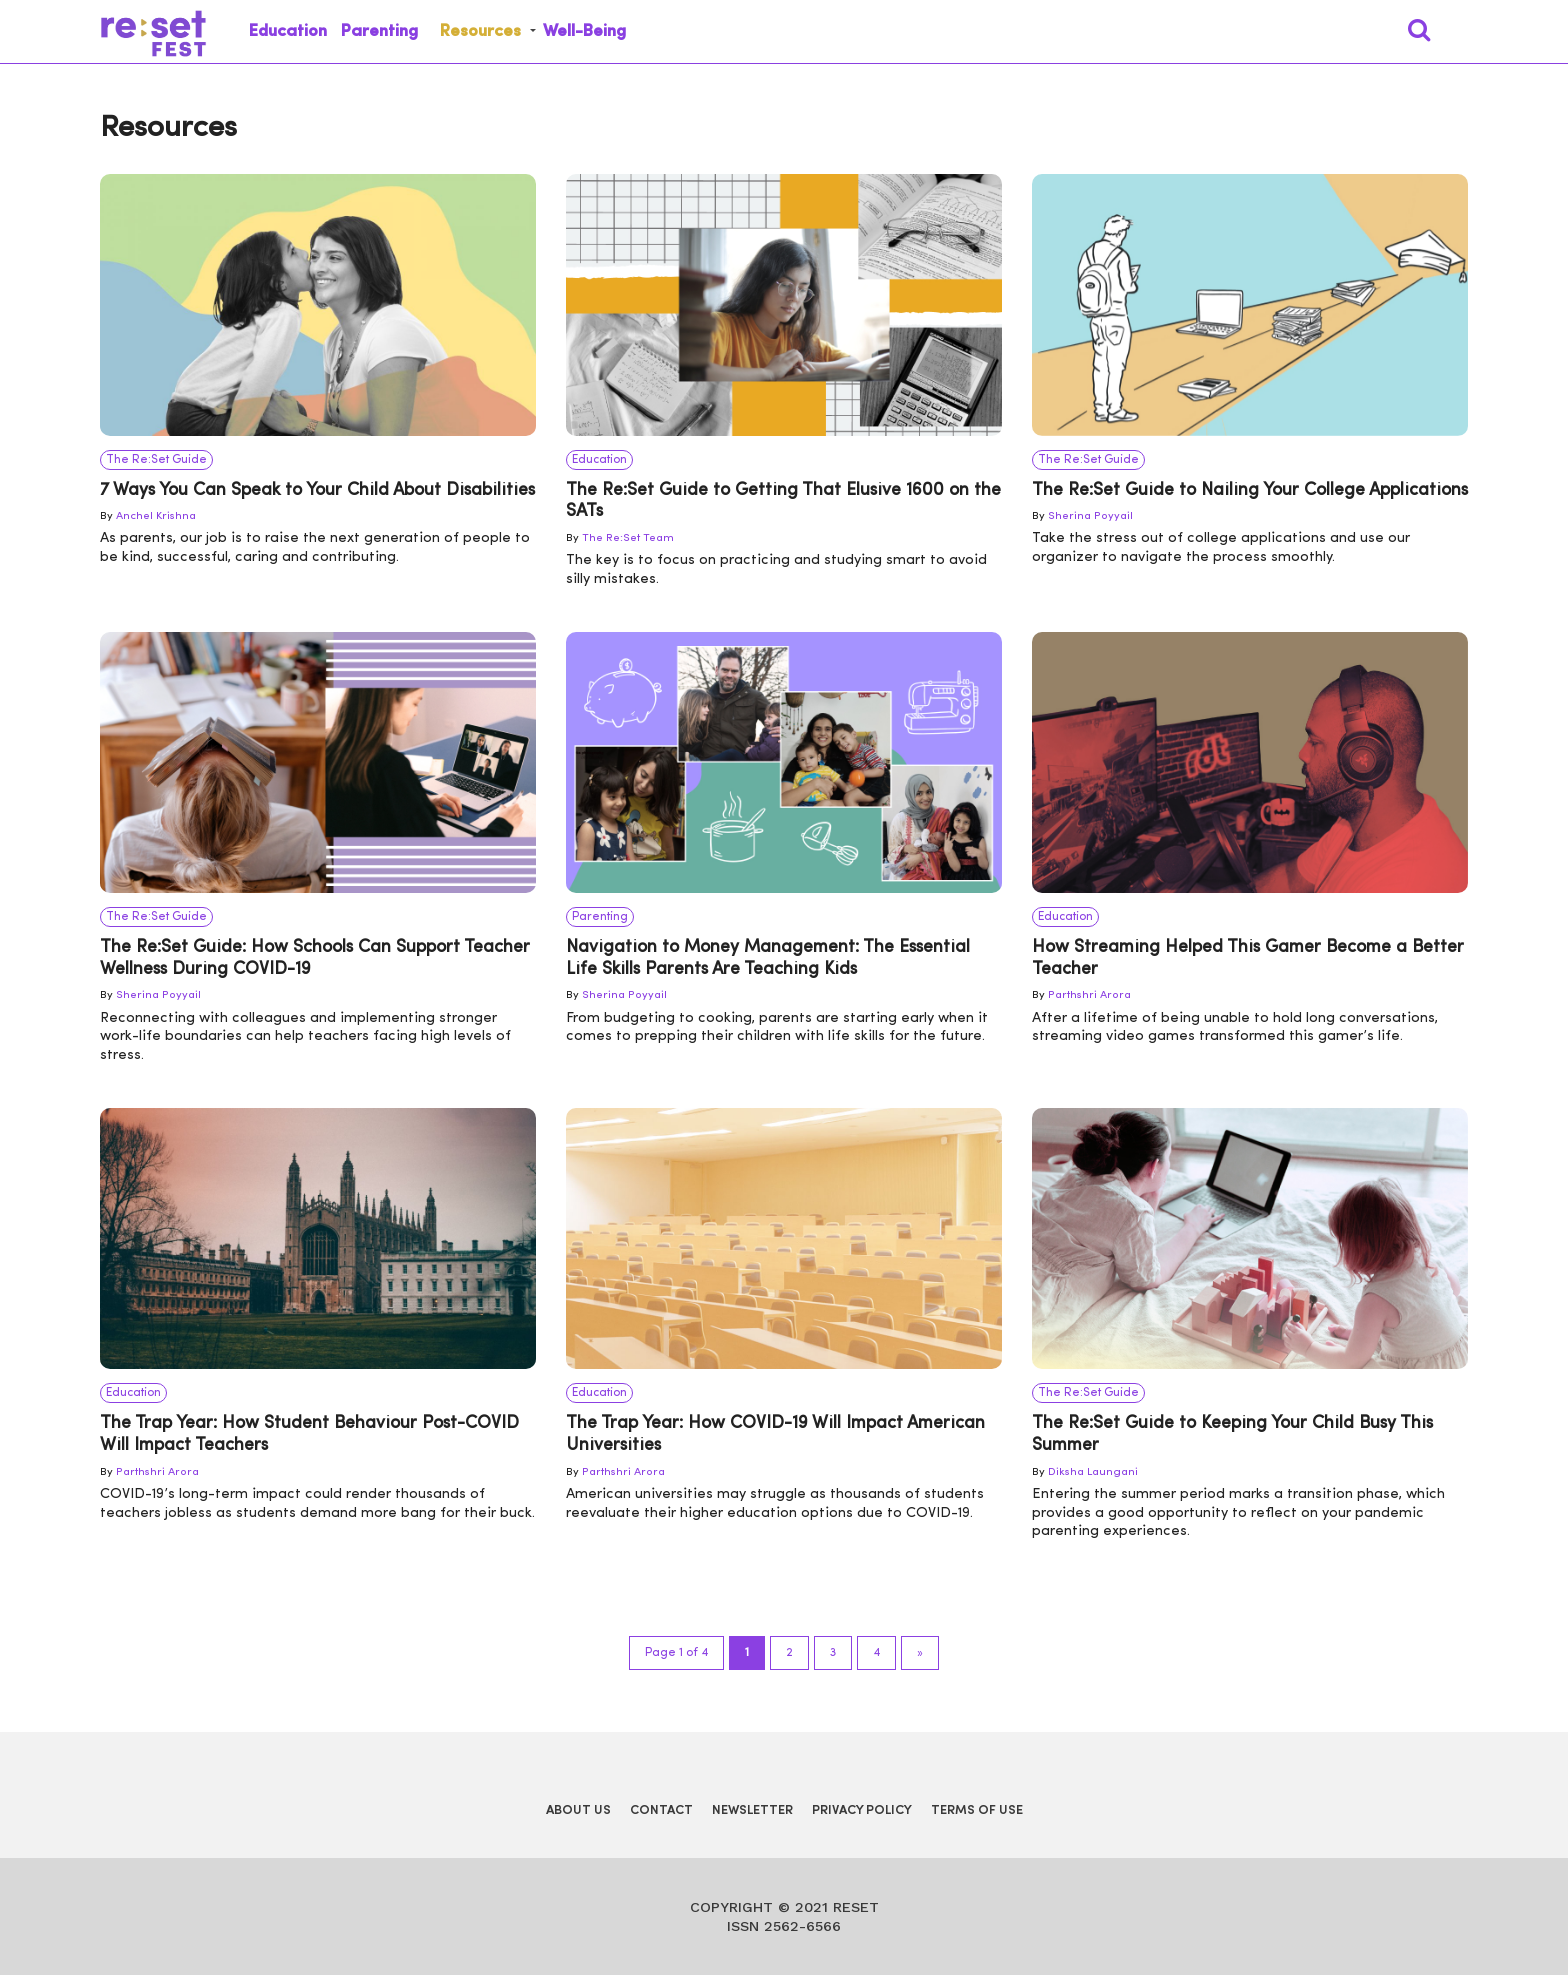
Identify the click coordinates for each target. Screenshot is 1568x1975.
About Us (578, 1810)
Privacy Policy (862, 1810)
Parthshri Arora (1089, 995)
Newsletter (752, 1810)
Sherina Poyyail (1090, 516)
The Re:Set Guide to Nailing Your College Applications (1250, 490)
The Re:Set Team (628, 538)
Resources (480, 31)
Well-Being (584, 31)
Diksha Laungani (1093, 1472)
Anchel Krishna (156, 516)
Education (288, 31)
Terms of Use (977, 1810)
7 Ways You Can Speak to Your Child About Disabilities (317, 490)
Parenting (379, 31)
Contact (661, 1810)
